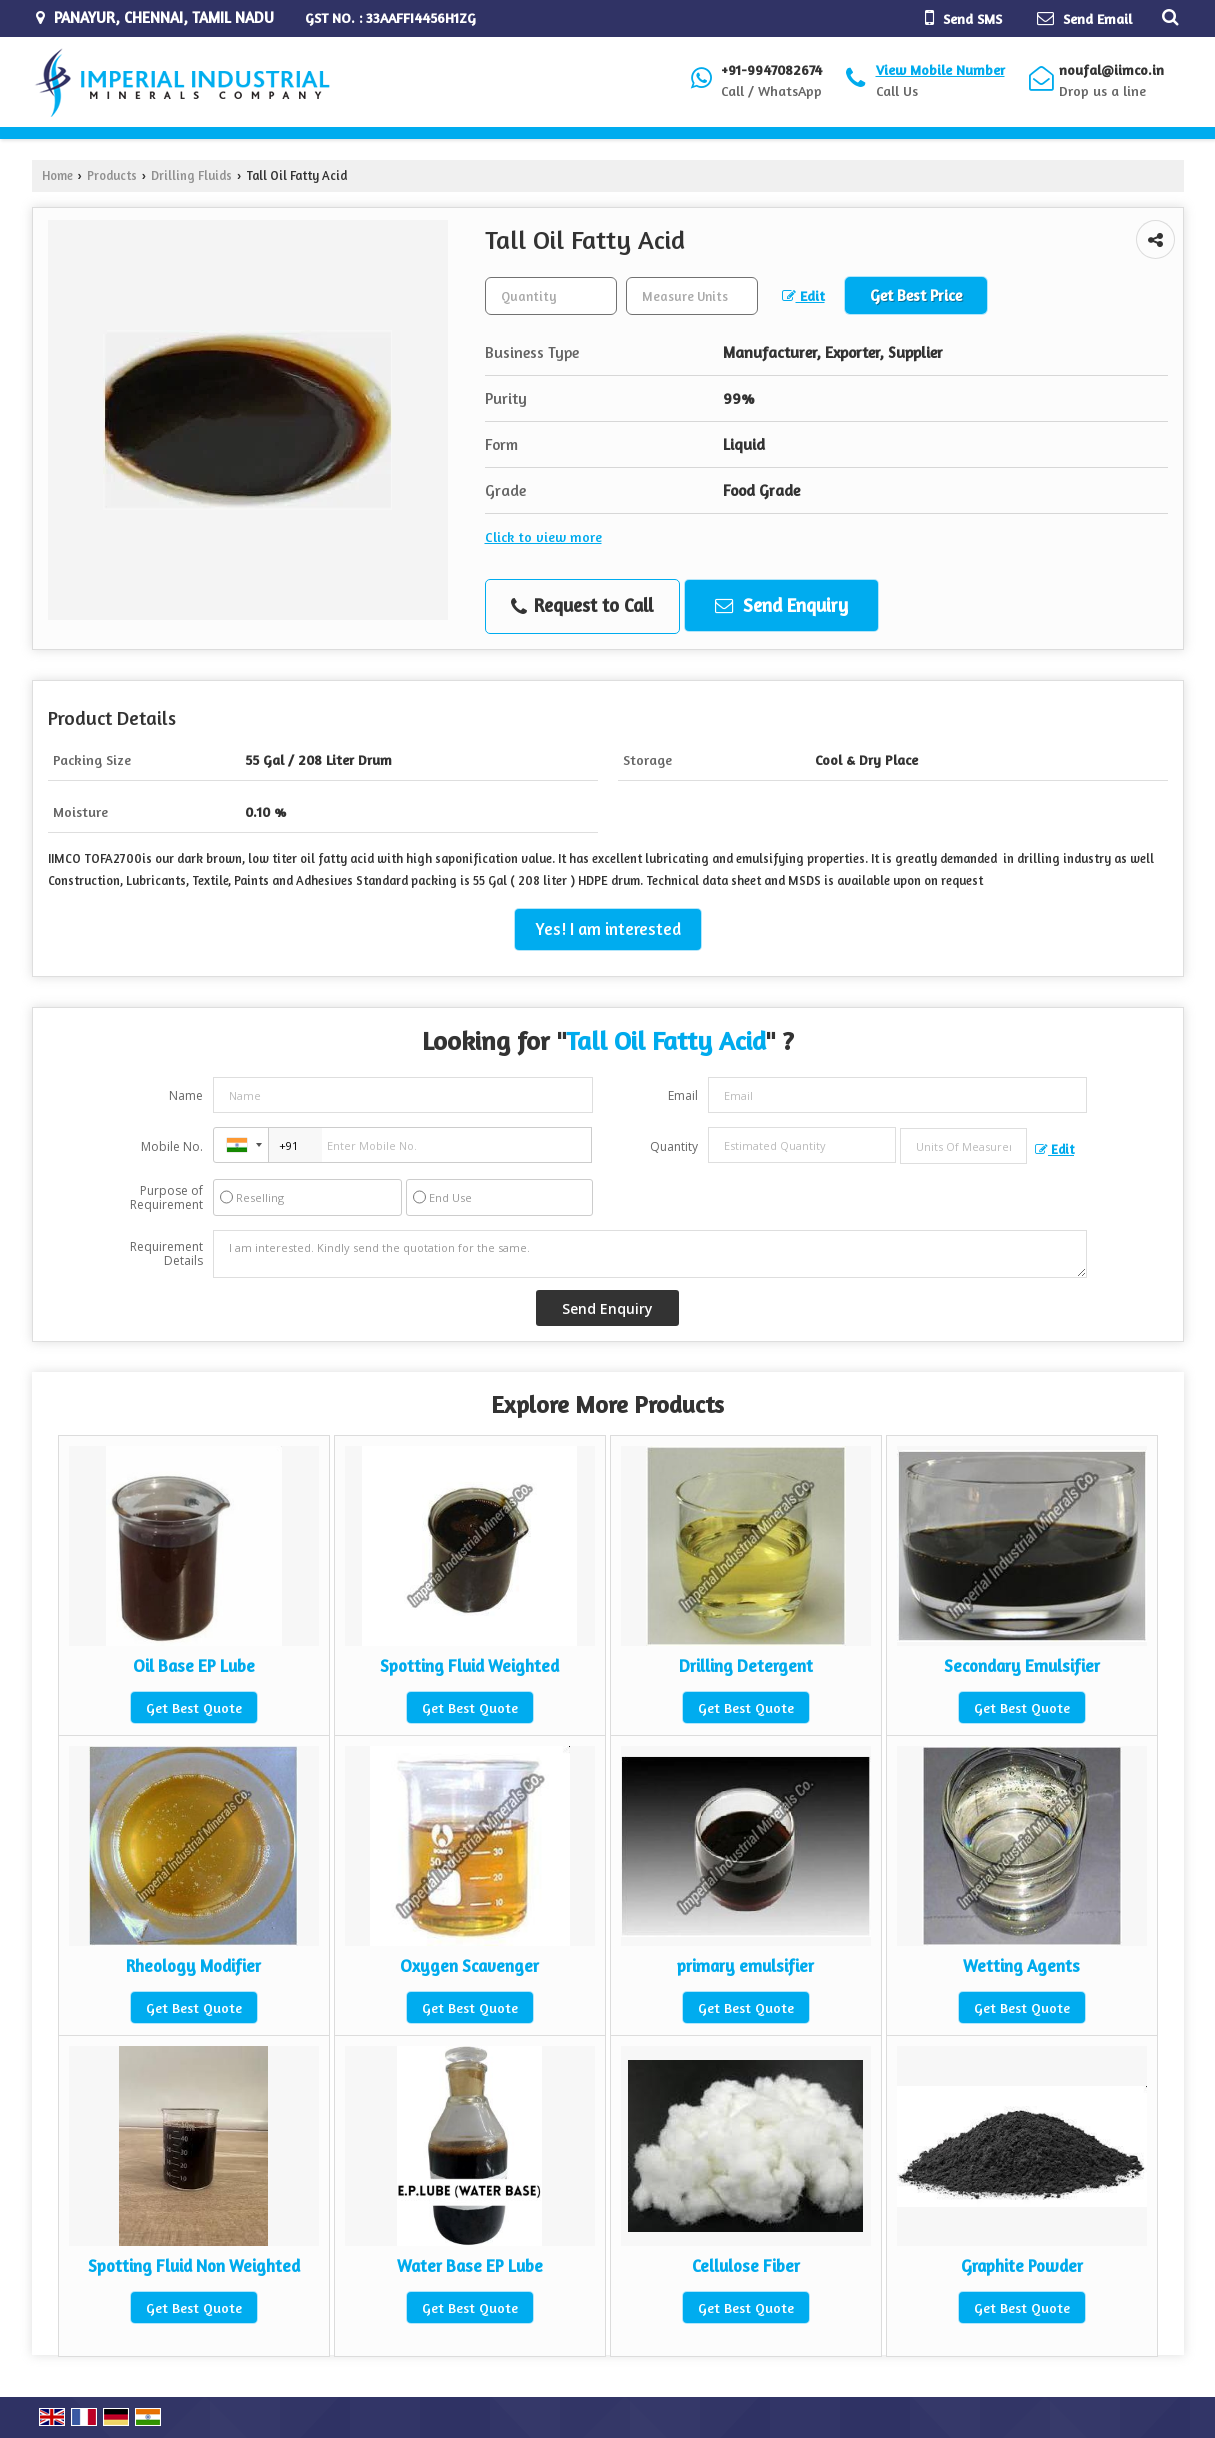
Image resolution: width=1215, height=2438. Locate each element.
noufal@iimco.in (1111, 69)
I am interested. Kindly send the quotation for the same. (650, 1254)
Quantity (674, 1146)
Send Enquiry (781, 605)
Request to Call (582, 606)
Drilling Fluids (191, 175)
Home (57, 175)
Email (683, 1095)
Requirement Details (166, 1254)
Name (186, 1095)
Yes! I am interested (608, 929)
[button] (940, 69)
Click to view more (543, 536)
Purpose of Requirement (166, 1198)
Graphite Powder (1022, 2266)
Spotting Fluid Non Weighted (194, 2266)
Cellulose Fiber (746, 2266)
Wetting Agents (1021, 1966)
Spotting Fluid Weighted (469, 1666)
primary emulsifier (745, 1966)
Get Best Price (916, 295)
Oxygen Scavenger (469, 1966)
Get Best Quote (194, 1707)
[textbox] (692, 296)
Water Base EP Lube (470, 2266)
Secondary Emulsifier (1022, 1666)
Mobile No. (172, 1146)
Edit (803, 295)
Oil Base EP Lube (194, 1666)
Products (112, 175)
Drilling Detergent (746, 1666)
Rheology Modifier (193, 1966)
